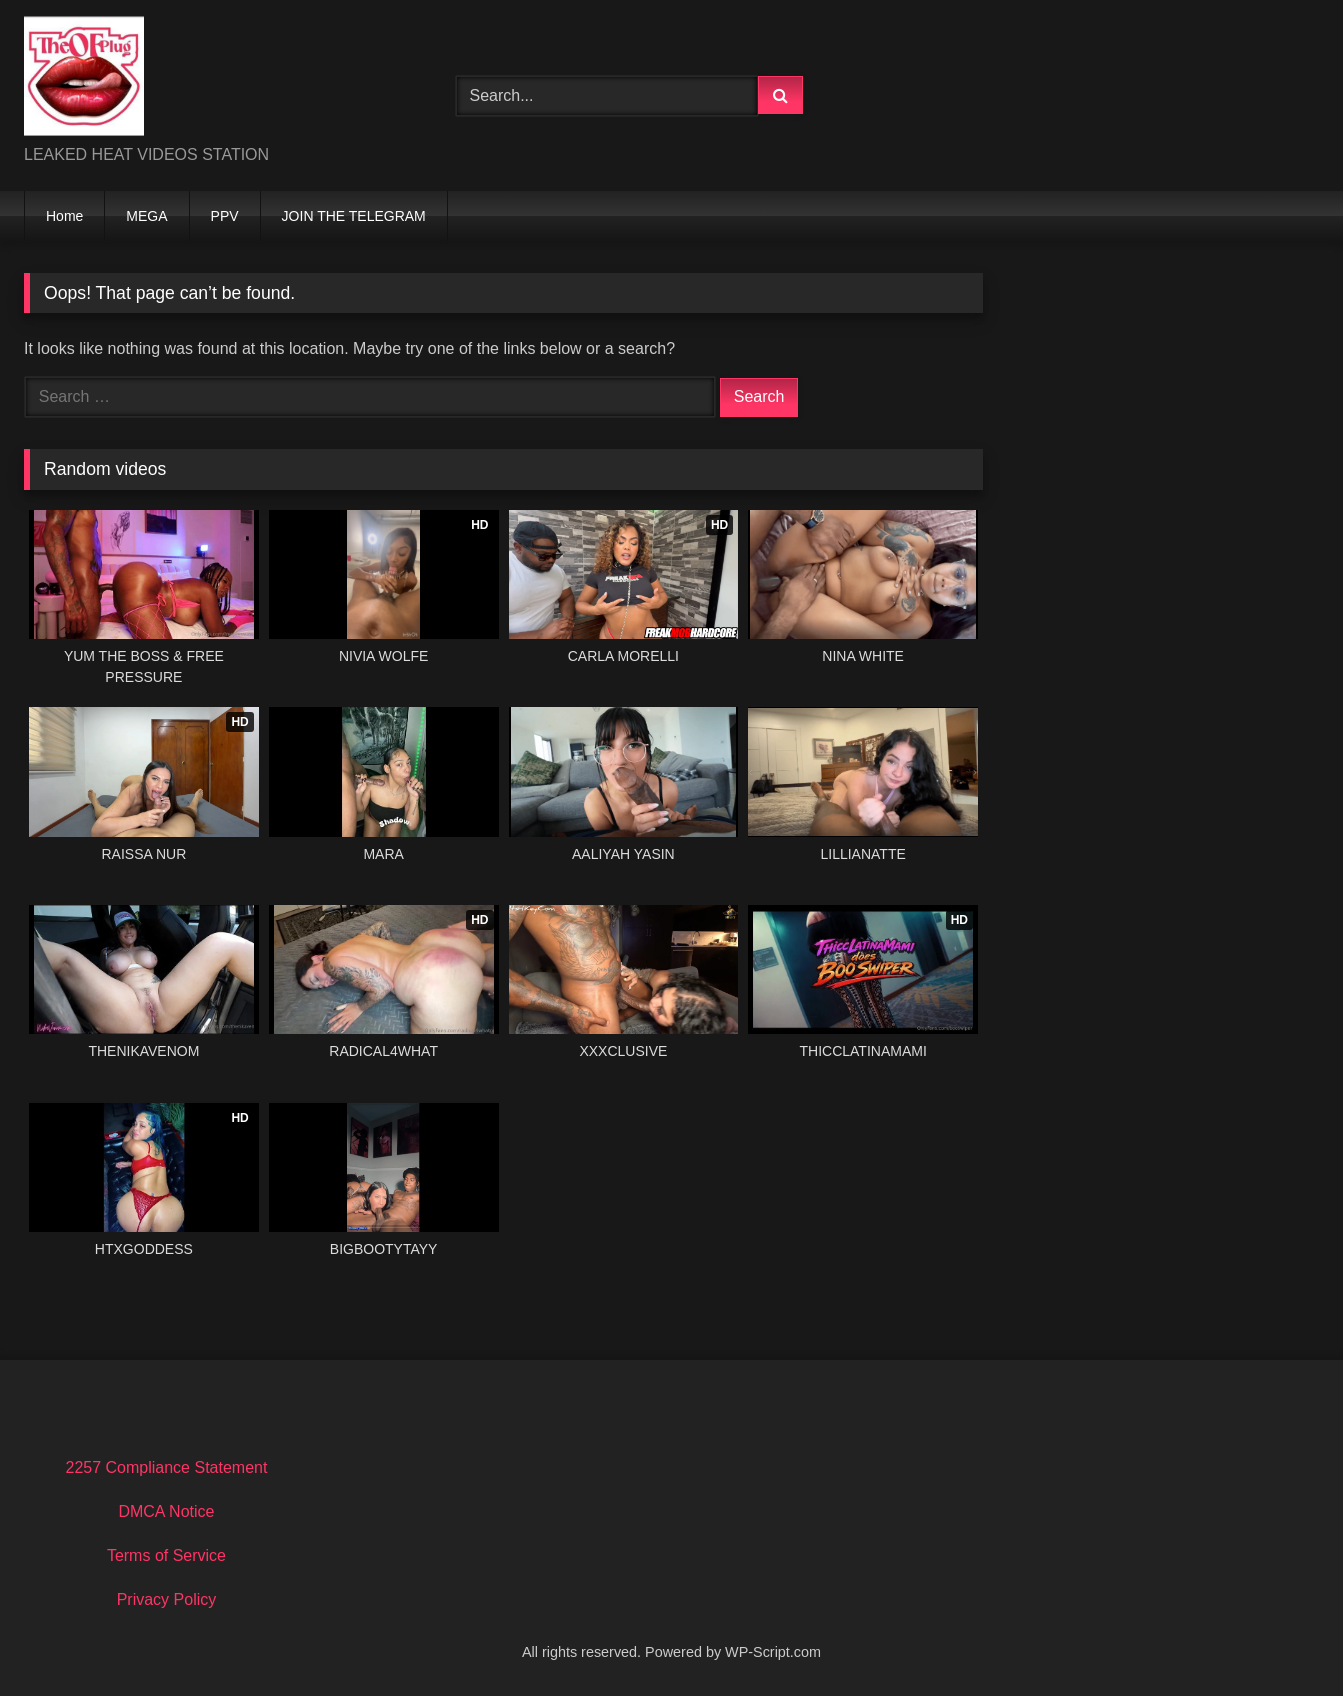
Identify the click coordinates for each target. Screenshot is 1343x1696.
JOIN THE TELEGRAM (354, 216)
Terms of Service (166, 1555)
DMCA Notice (166, 1511)
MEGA (146, 216)
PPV (225, 216)
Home (64, 216)
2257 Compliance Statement (166, 1467)
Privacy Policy (167, 1599)
